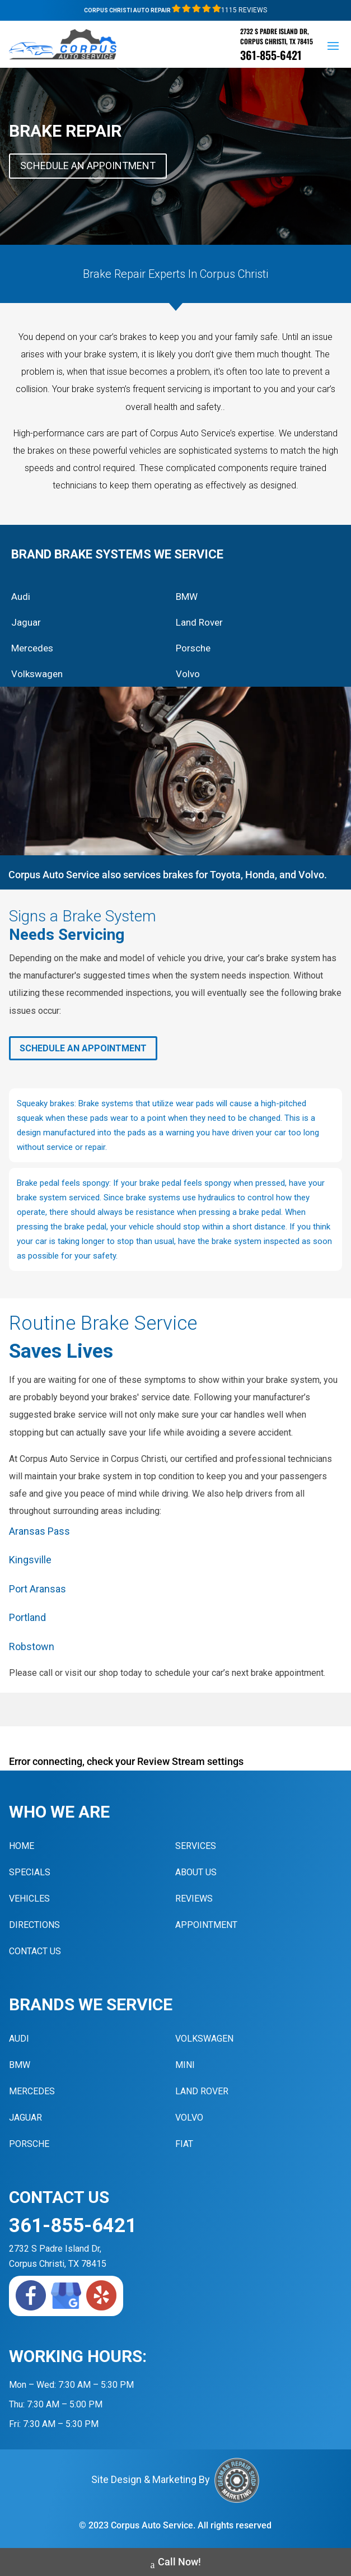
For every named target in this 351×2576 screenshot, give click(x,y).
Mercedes (32, 648)
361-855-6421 (271, 54)
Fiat (184, 2144)
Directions (34, 1925)
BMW (187, 596)
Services (195, 1846)
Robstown (31, 1646)
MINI (185, 2065)
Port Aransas (37, 1589)
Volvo (188, 673)
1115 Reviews (219, 10)
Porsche (193, 648)
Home (21, 1846)
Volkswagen (37, 673)
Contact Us (35, 1951)
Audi (20, 596)
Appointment (206, 1925)
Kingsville (30, 1560)
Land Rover (199, 622)
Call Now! (176, 2563)
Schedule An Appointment (88, 165)
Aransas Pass (39, 1531)
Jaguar (26, 622)
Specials (29, 1872)
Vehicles (29, 1898)
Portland (27, 1617)
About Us (196, 1872)
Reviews (194, 1898)
